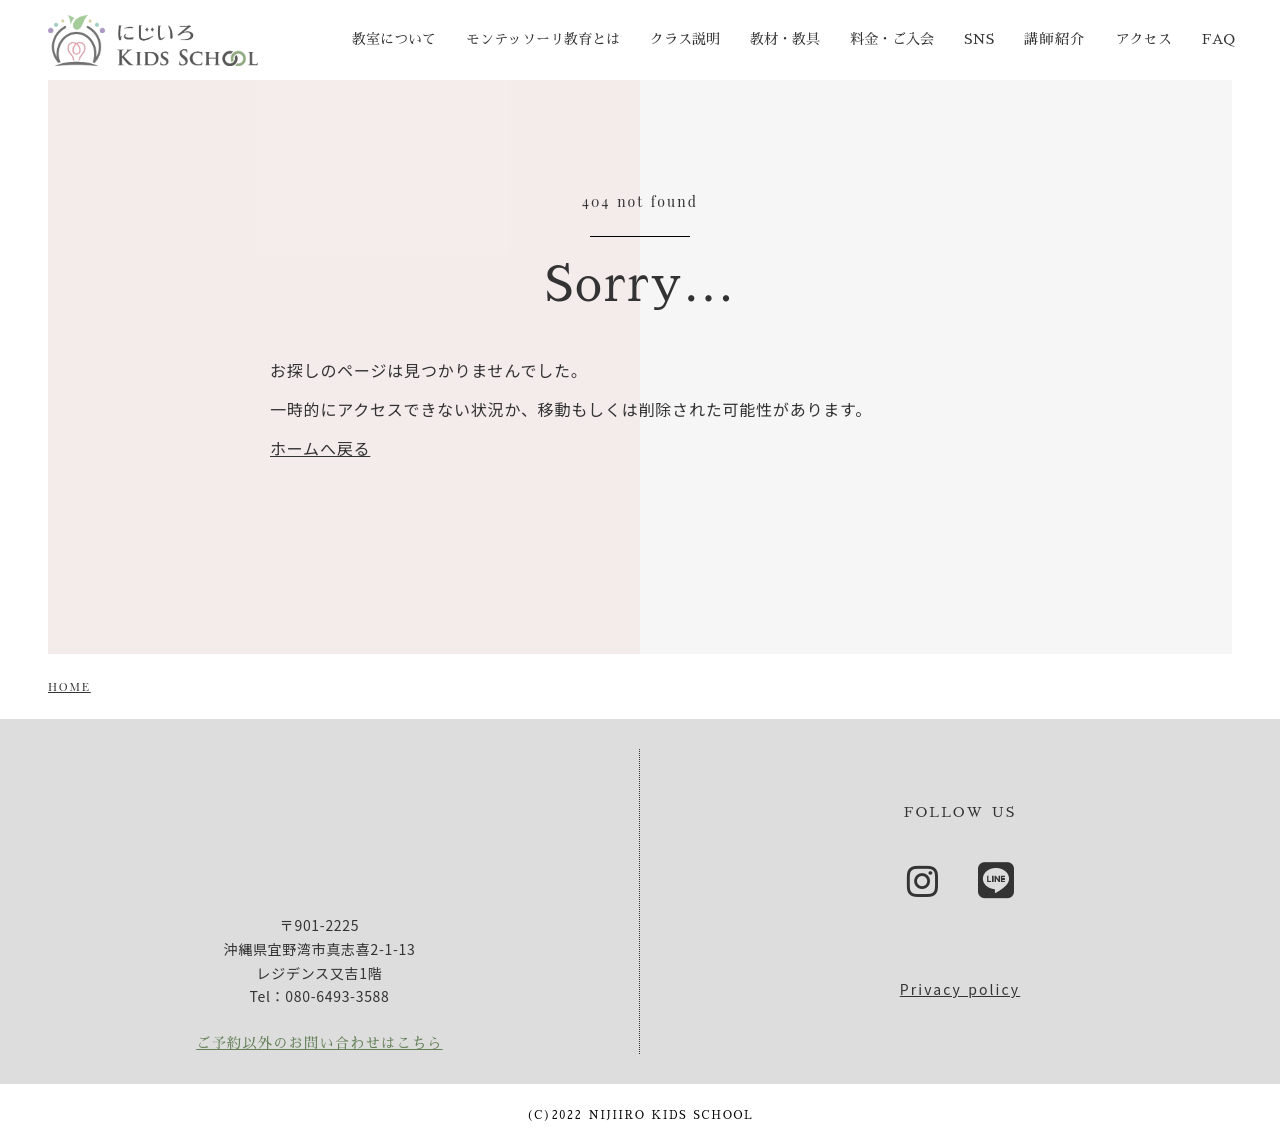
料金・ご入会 (892, 39)
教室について (394, 39)
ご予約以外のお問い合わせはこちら (319, 1043)
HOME (69, 686)
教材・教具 (785, 39)
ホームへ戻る (320, 448)
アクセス (1144, 39)
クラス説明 (685, 39)
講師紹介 (1055, 39)
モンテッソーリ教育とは (543, 39)
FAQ (1218, 39)
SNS (979, 39)
